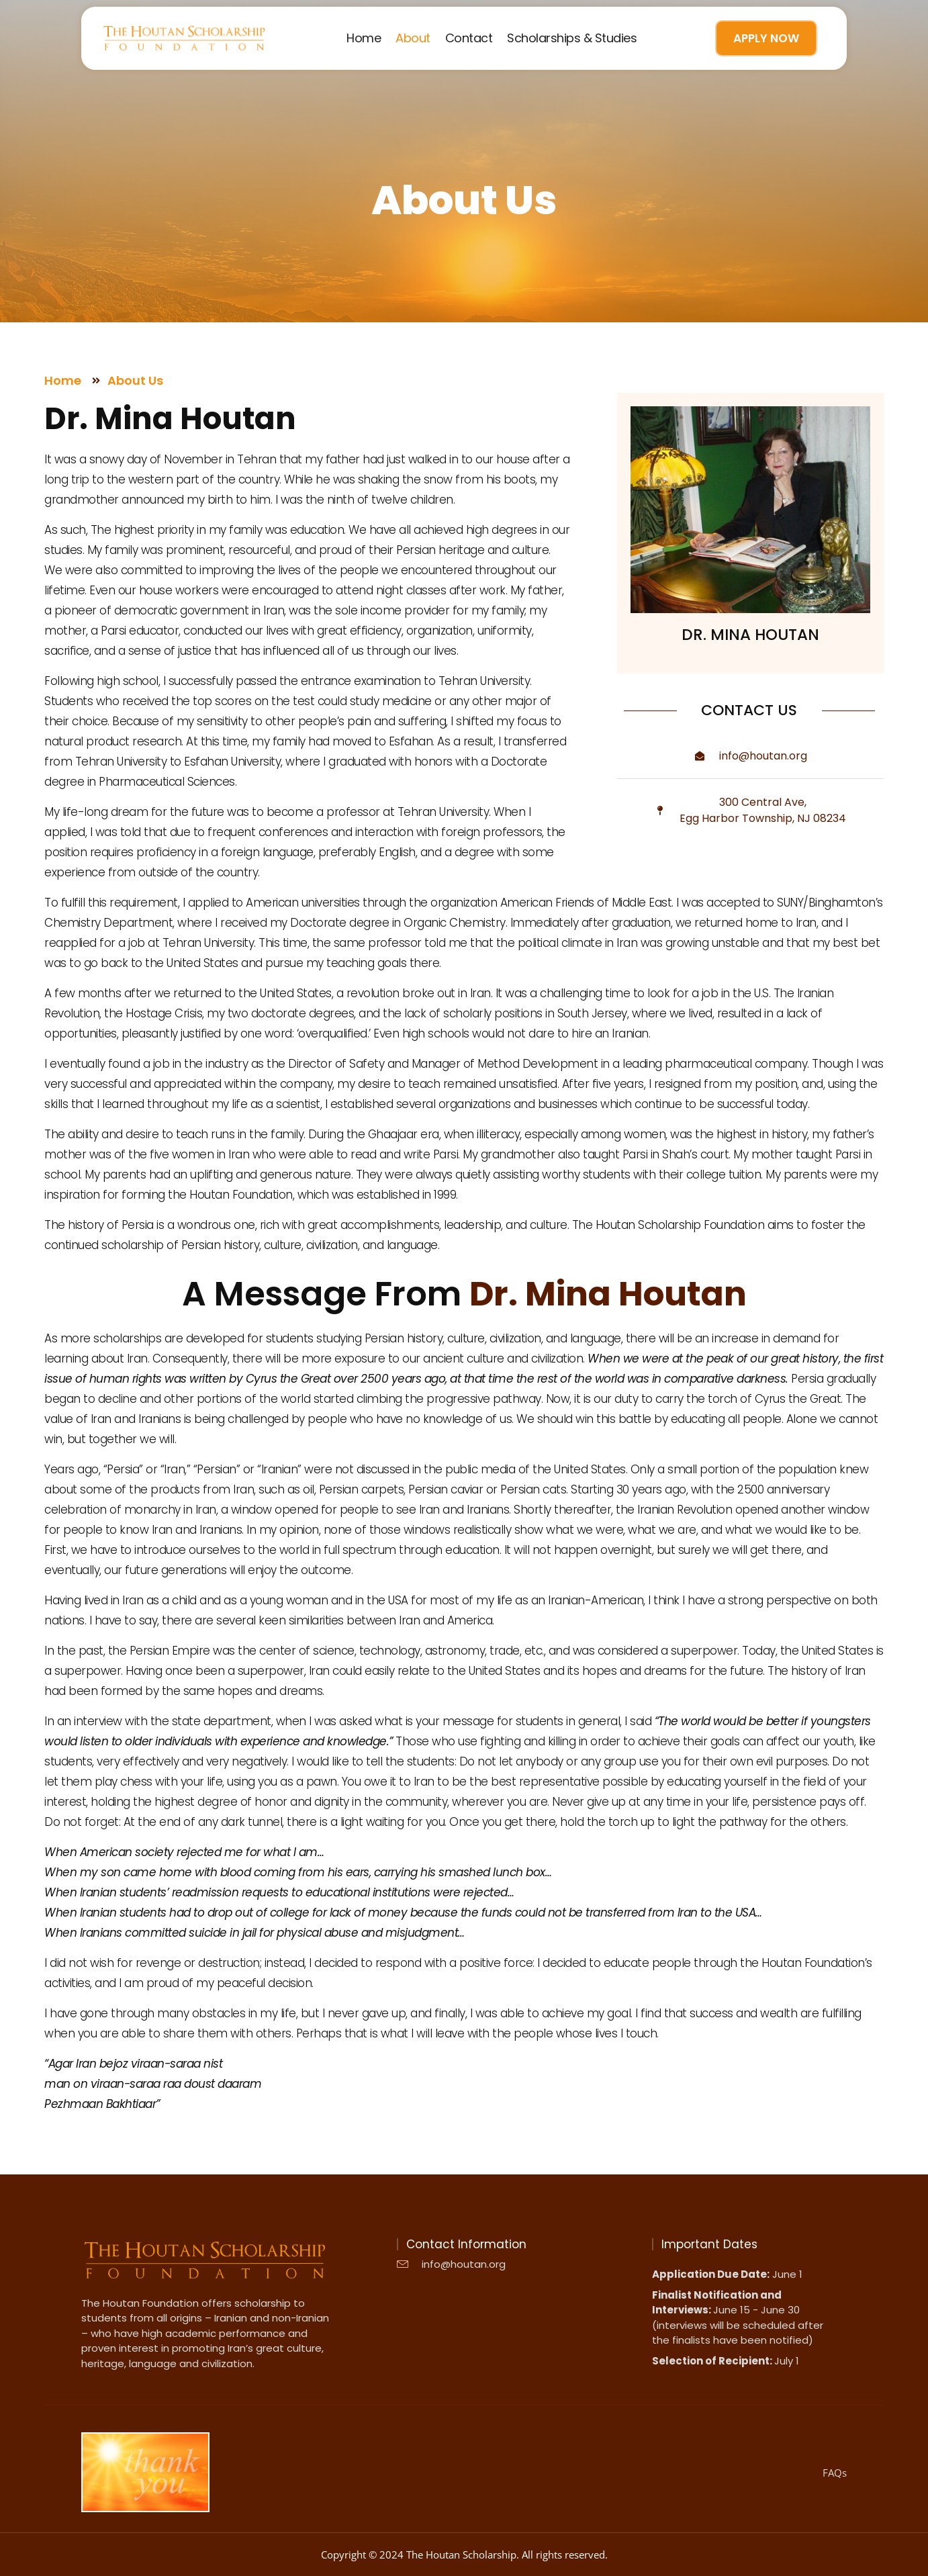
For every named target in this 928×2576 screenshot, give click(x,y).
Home (363, 38)
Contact (469, 38)
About (413, 38)
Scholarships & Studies (572, 38)
